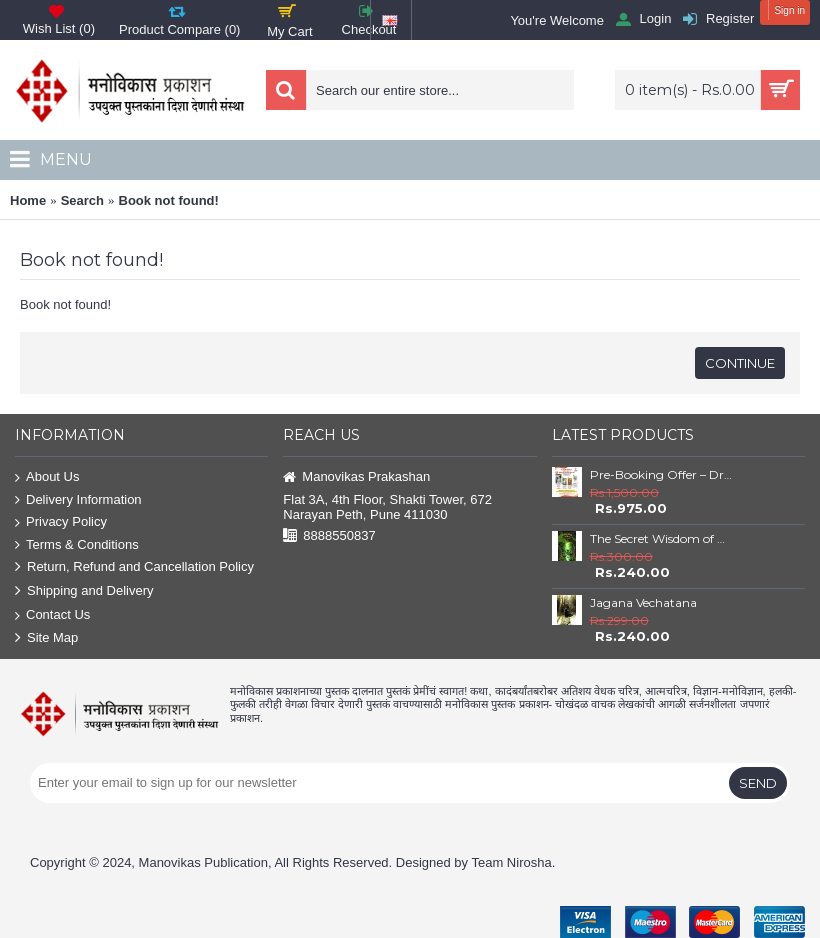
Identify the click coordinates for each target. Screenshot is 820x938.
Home (28, 200)
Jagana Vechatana (643, 602)
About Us (47, 477)
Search (82, 200)
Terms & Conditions (77, 545)
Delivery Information (78, 500)
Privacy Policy (61, 522)
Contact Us (52, 615)
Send (758, 783)
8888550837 (329, 536)
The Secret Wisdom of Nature (661, 538)
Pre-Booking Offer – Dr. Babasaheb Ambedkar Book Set (661, 474)
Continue (740, 363)
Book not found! (169, 200)
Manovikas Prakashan (356, 477)
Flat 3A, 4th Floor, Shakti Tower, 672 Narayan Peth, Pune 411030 (387, 507)
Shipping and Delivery (84, 591)
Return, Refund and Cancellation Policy (134, 567)
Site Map (46, 638)
